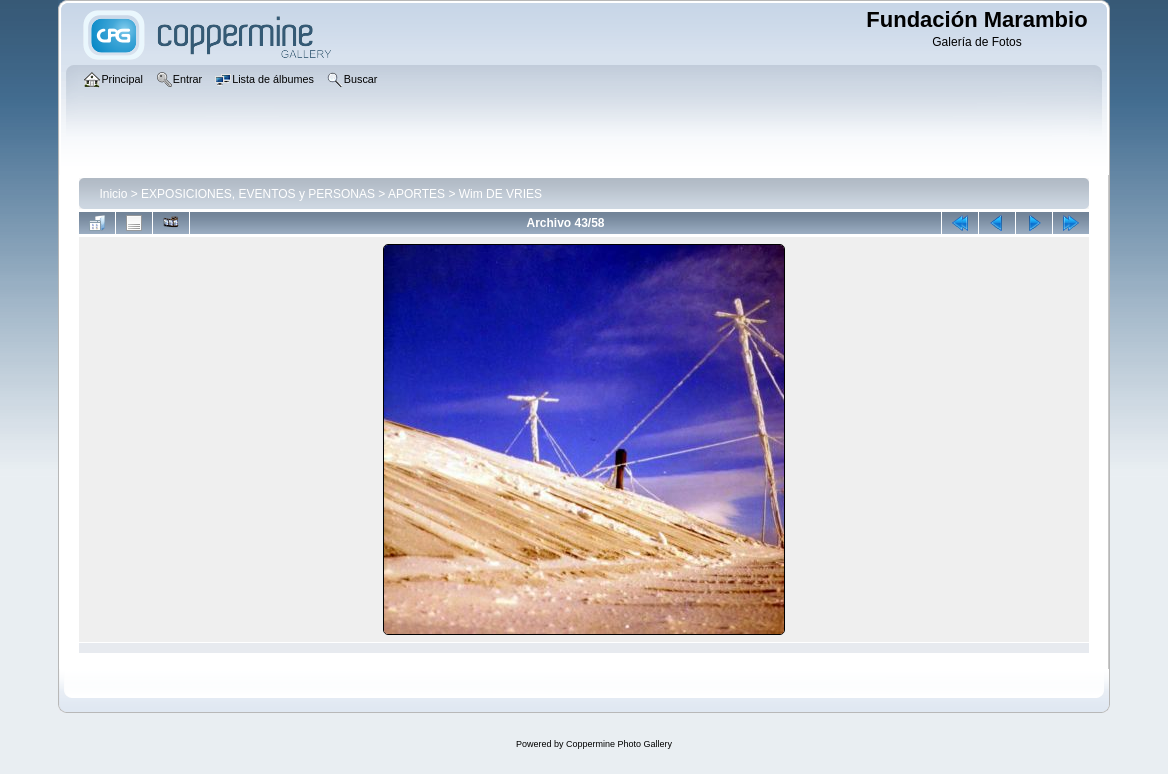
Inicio (113, 194)
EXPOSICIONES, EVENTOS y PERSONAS (258, 194)
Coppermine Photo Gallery (619, 744)
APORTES (416, 194)
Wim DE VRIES (500, 194)
